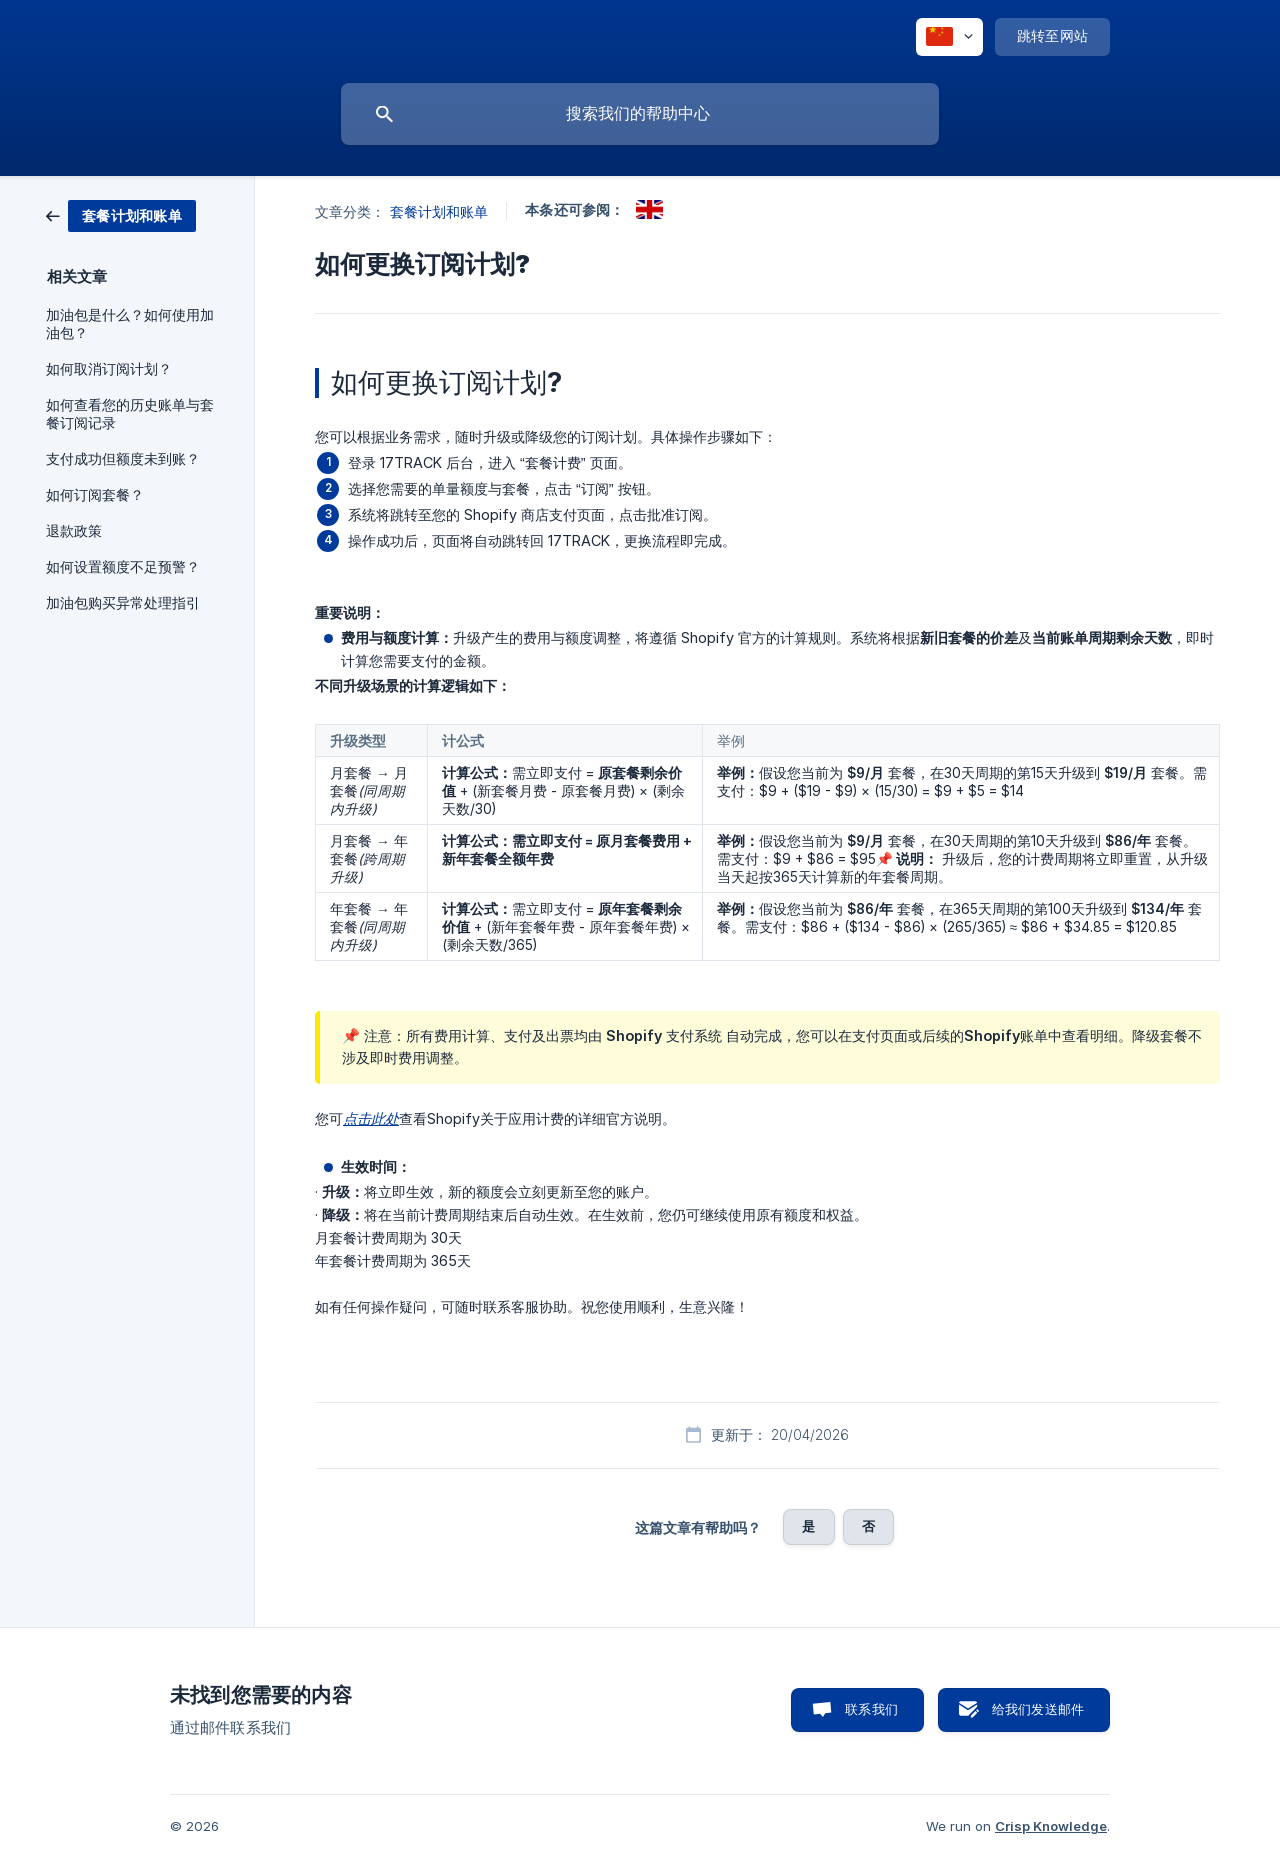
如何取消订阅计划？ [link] (109, 369)
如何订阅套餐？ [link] (95, 495)
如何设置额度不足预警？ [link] (123, 567)
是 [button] (808, 1526)
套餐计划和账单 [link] (439, 211)
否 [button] (868, 1526)
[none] (949, 37)
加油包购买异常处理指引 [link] (123, 603)
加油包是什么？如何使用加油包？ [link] (130, 324)
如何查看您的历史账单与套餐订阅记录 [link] (130, 414)
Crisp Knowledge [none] (1051, 1826)
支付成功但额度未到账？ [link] (123, 459)
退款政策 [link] (74, 531)
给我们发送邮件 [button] (1038, 1709)
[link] (121, 214)
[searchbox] (640, 114)
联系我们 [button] (871, 1709)
